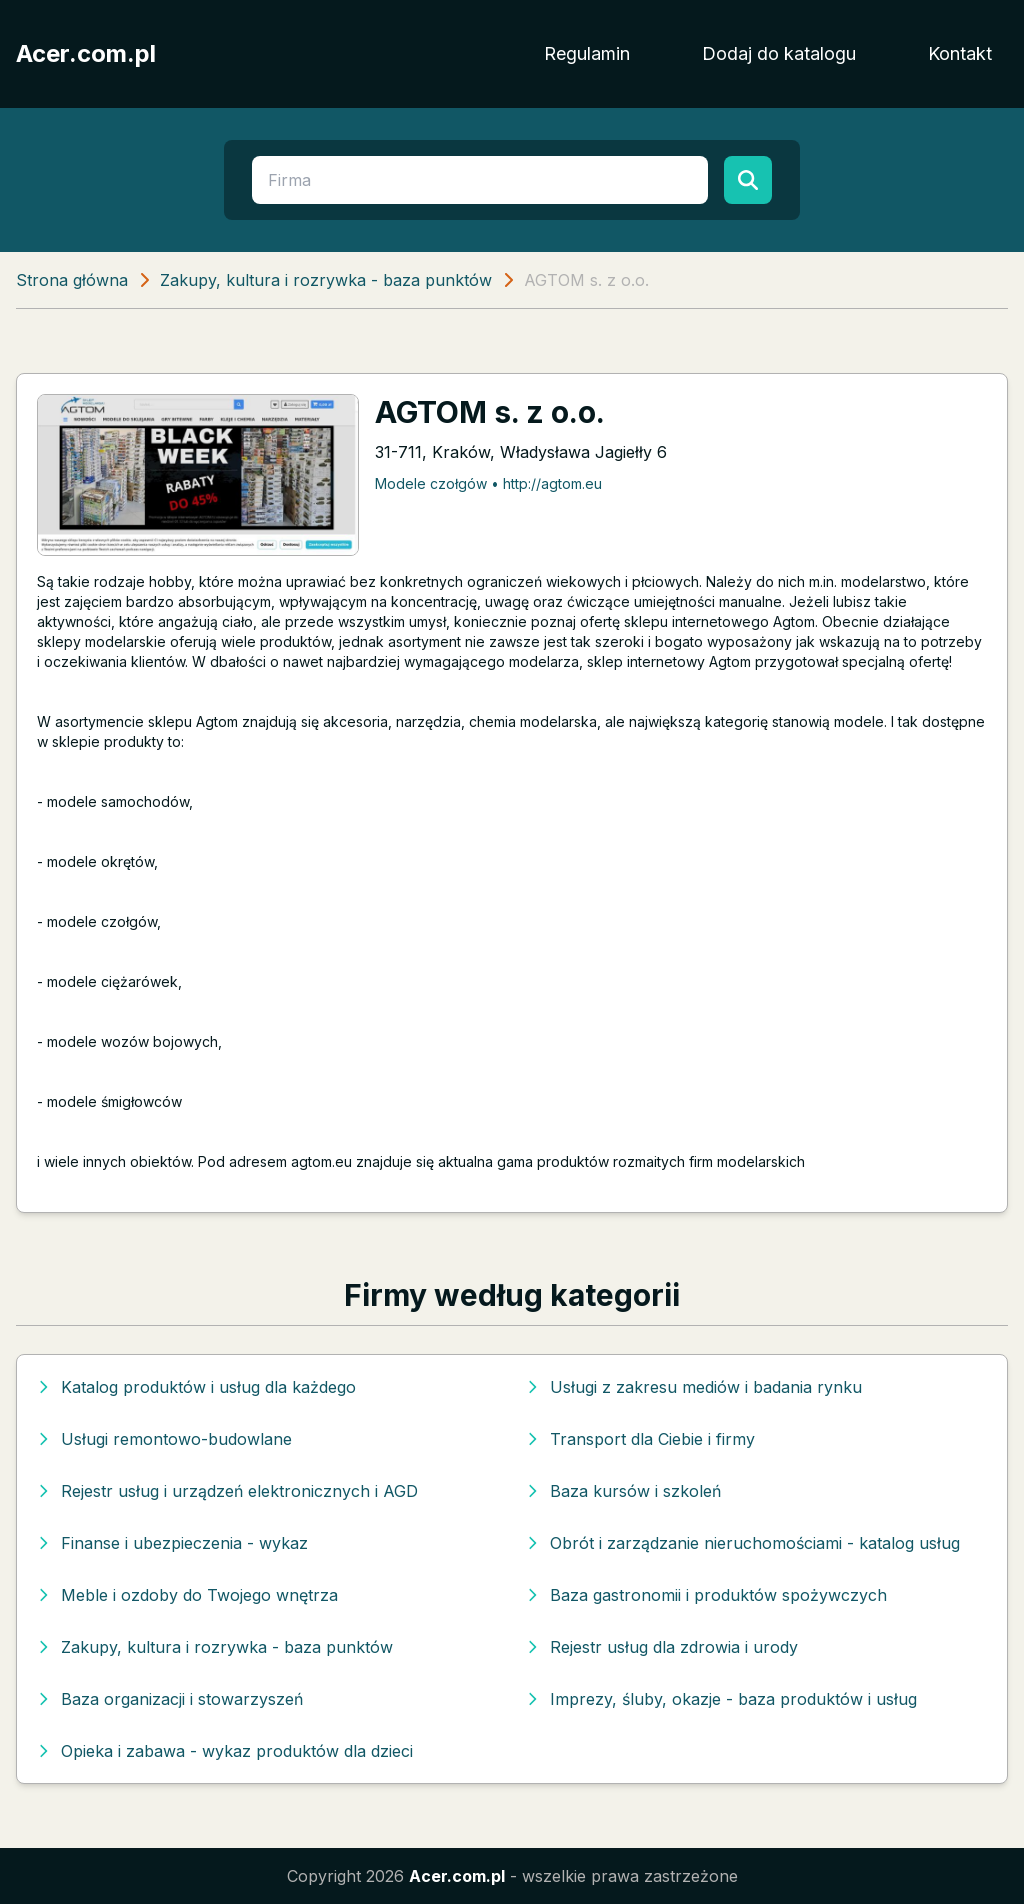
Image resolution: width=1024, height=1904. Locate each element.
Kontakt (960, 53)
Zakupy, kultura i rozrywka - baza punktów (326, 280)
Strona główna (72, 280)
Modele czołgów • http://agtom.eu (488, 483)
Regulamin (587, 53)
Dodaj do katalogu (779, 53)
